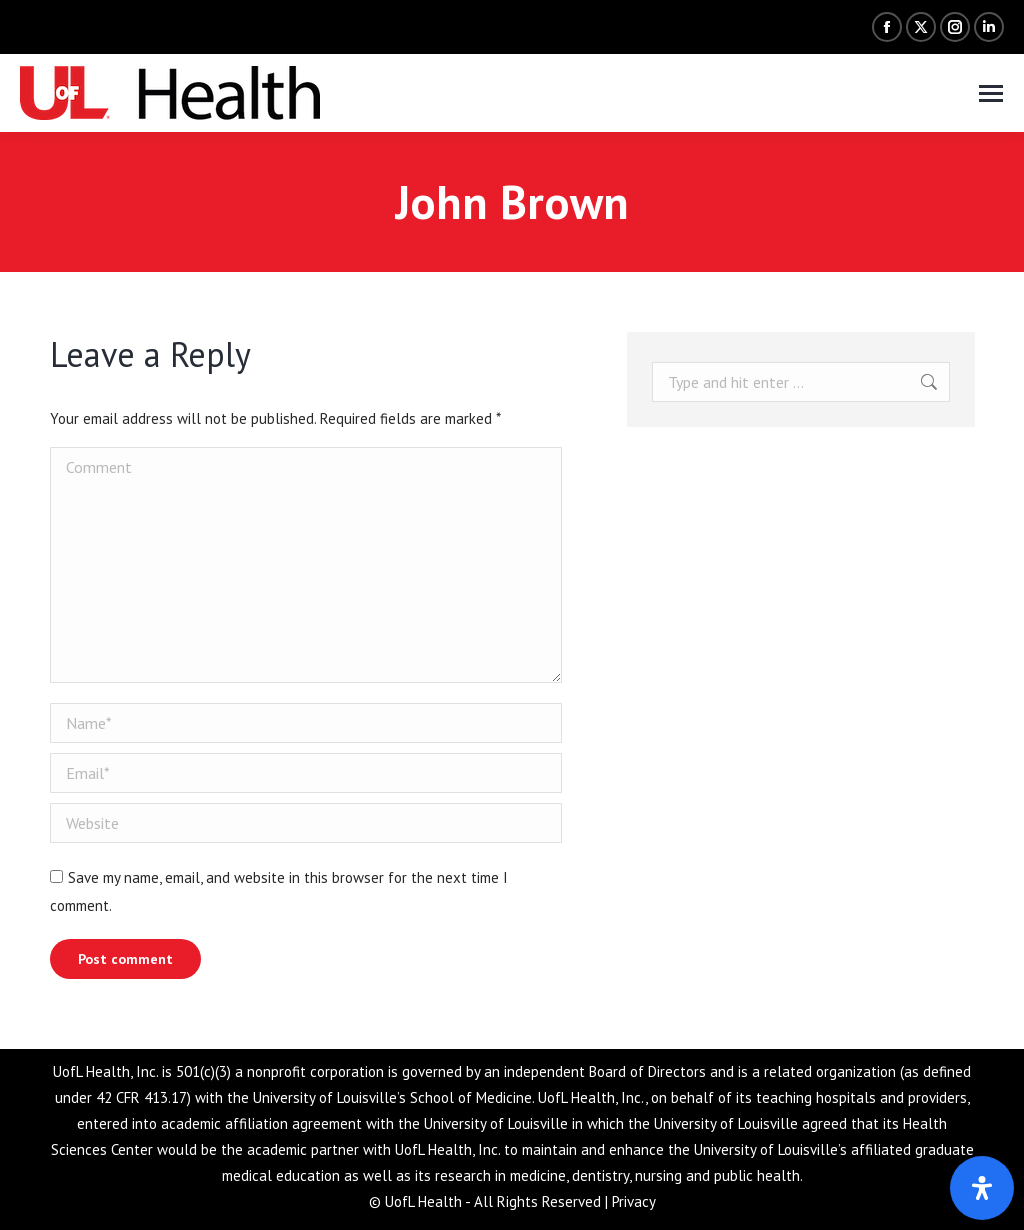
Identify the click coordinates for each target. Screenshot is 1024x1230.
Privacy (634, 1201)
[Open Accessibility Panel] (982, 1188)
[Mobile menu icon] (991, 93)
